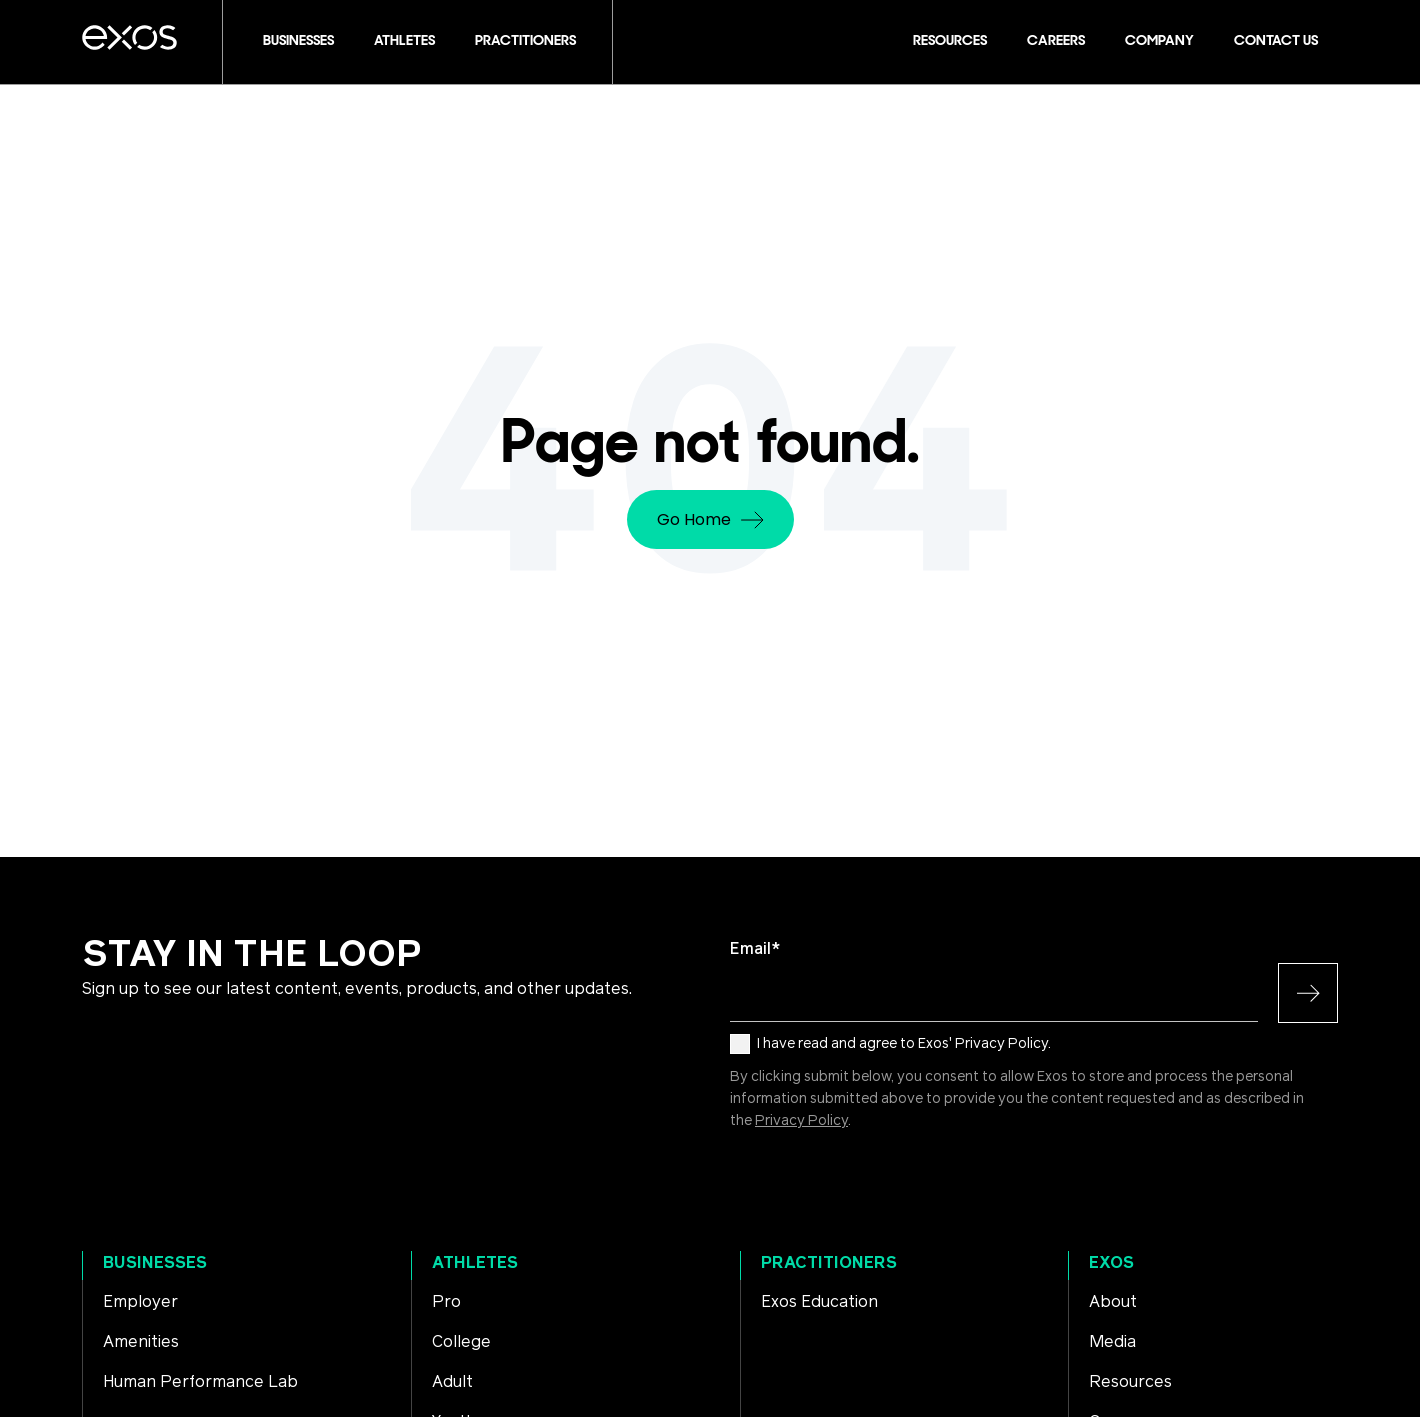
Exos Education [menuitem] (819, 1302)
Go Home (710, 519)
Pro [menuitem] (446, 1302)
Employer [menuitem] (140, 1302)
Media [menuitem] (1112, 1342)
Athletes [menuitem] (475, 1263)
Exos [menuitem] (1111, 1263)
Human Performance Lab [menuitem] (200, 1382)
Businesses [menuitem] (155, 1263)
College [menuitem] (461, 1342)
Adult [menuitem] (452, 1382)
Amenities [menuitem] (141, 1342)
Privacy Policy (801, 1121)
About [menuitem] (1113, 1302)
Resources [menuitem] (1130, 1382)
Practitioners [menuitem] (829, 1263)
